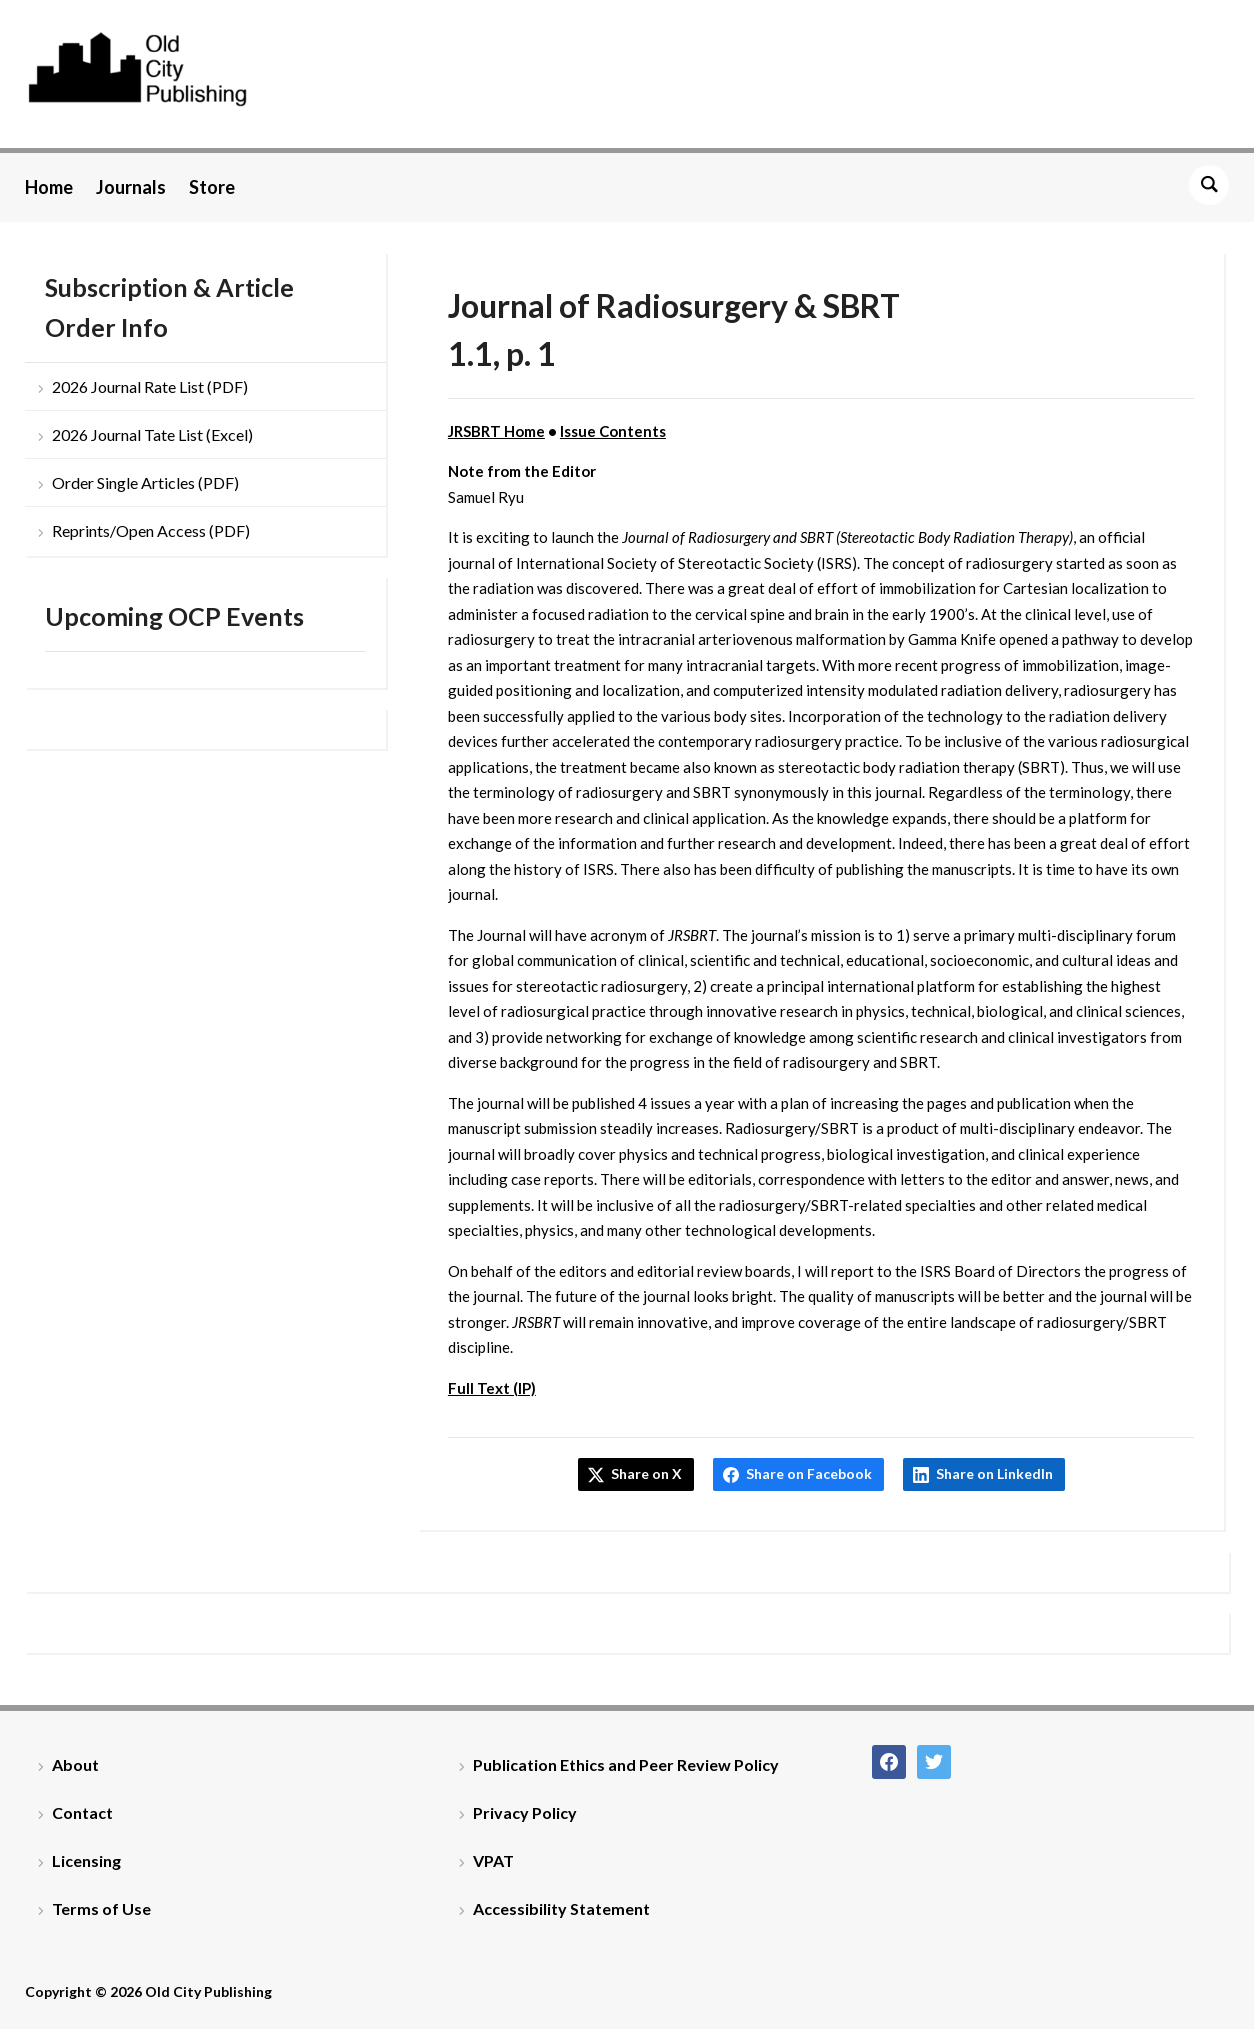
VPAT (493, 1860)
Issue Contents (613, 431)
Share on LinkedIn (994, 1473)
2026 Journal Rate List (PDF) (150, 386)
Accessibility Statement (561, 1908)
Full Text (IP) (492, 1388)
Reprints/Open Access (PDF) (151, 530)
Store (212, 187)
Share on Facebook (809, 1473)
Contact (82, 1812)
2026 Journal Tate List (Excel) (152, 434)
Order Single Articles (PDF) (145, 482)
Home (49, 187)
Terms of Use (101, 1908)
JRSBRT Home (496, 431)
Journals (131, 187)
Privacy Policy (525, 1812)
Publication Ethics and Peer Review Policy (626, 1764)
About (75, 1764)
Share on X (646, 1473)
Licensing (86, 1860)
